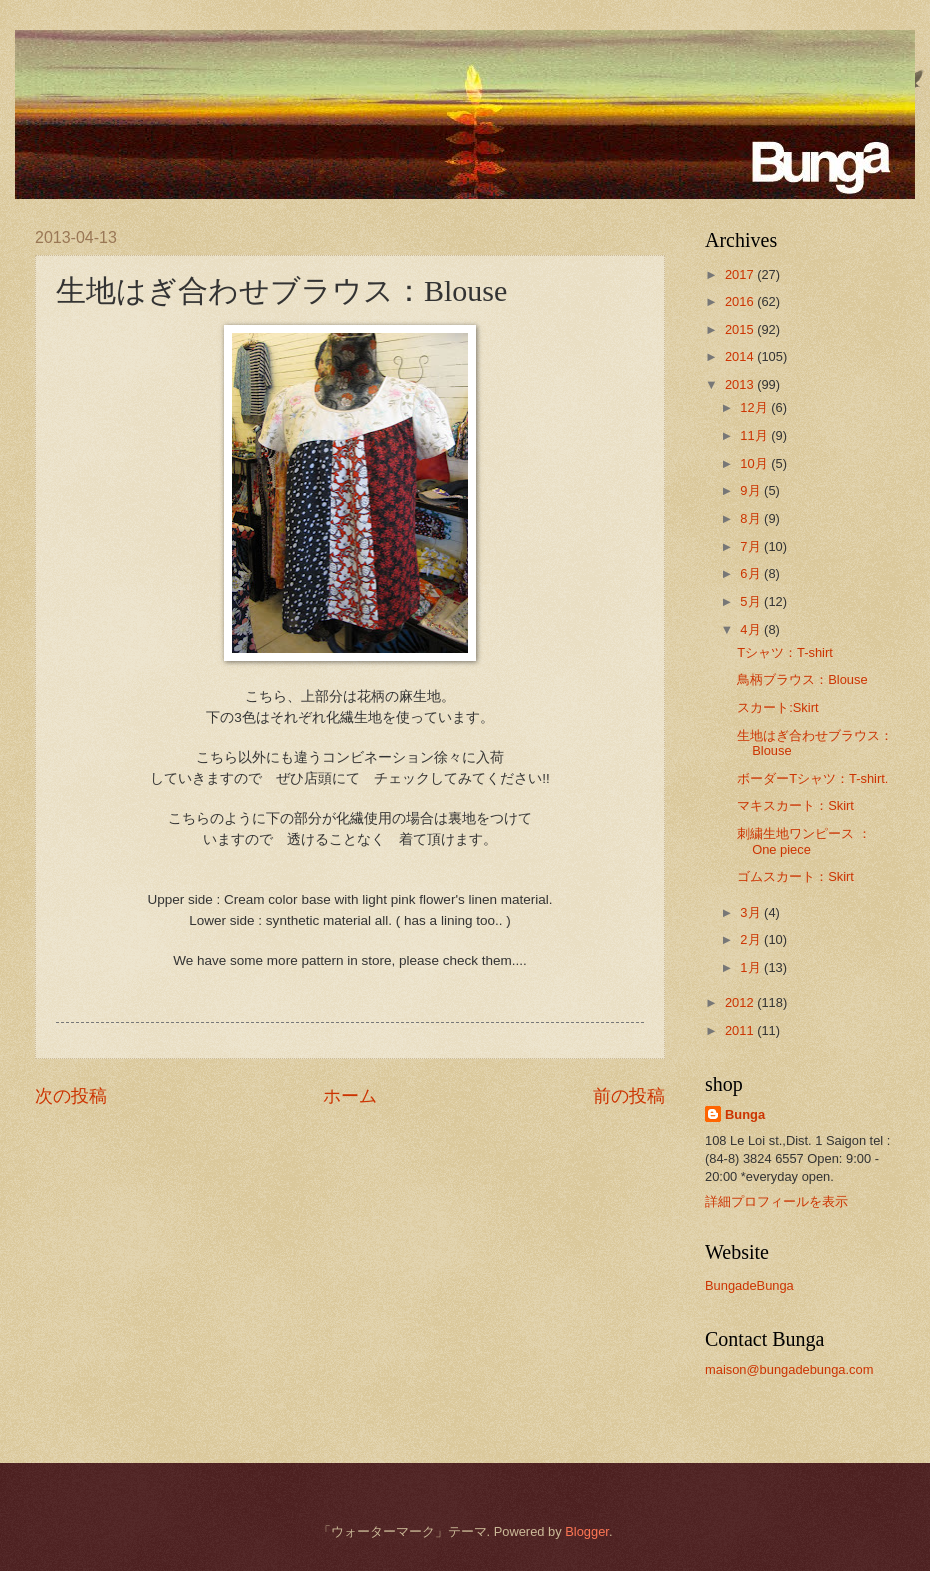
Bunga (745, 1114)
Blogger (587, 1531)
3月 (752, 912)
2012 (741, 1002)
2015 (741, 329)
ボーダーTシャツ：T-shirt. (812, 778)
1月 (752, 967)
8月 (752, 518)
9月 (752, 490)
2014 (741, 356)
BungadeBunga (749, 1285)
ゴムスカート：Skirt (795, 876)
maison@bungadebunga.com (789, 1369)
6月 (752, 573)
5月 (752, 601)
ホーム (350, 1096)
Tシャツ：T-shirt (785, 652)
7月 (752, 546)
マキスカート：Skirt (795, 805)
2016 (741, 301)
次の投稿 (71, 1096)
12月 (755, 407)
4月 (752, 629)
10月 (755, 463)
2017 (741, 274)
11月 (755, 435)
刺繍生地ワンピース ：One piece (804, 841)
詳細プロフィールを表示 (776, 1201)
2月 (752, 939)
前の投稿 (629, 1096)
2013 (741, 384)
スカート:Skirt (777, 707)
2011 (741, 1030)
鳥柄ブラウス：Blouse (802, 679)
